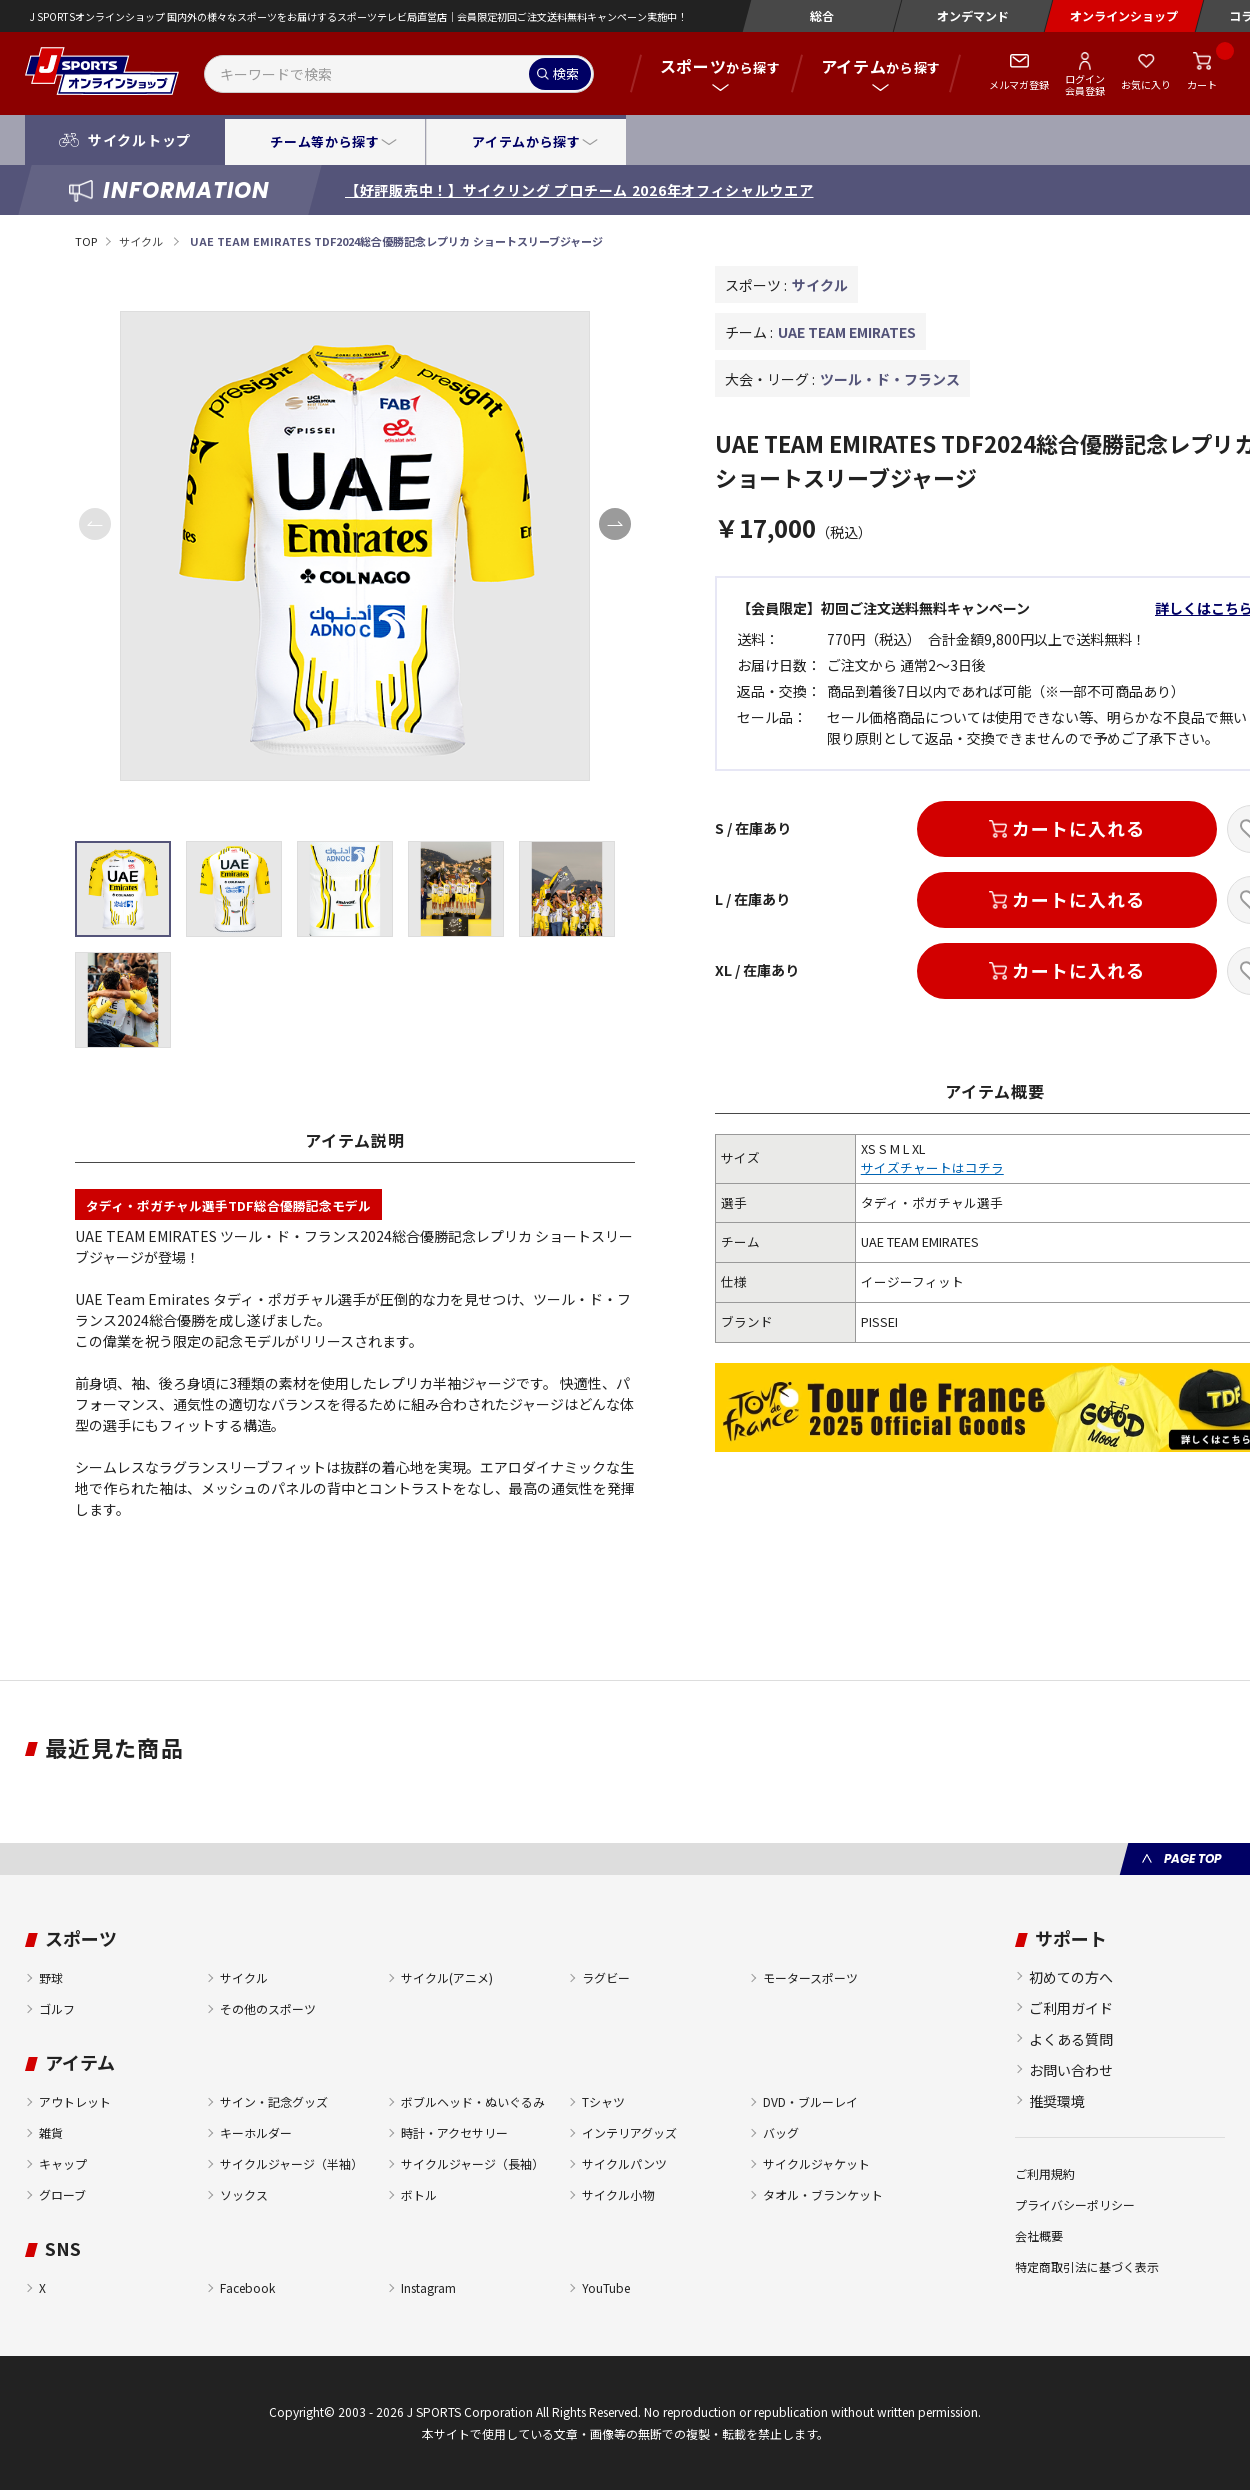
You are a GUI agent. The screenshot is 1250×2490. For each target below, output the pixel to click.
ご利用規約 (1045, 2173)
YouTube (606, 2287)
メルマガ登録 (1019, 84)
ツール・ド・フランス (890, 379)
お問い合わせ (1071, 2070)
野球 (51, 1977)
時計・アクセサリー (454, 2132)
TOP (86, 241)
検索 (566, 73)
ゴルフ (57, 2008)
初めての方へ (1071, 1977)
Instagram (428, 2287)
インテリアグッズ (629, 2132)
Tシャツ (603, 2101)
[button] (615, 524)
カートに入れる (1078, 828)
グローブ (62, 2194)
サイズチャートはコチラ (932, 1167)
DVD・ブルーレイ (810, 2101)
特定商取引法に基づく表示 (1087, 2266)
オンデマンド (973, 15)
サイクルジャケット (816, 2163)
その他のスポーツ (268, 2008)
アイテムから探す (526, 141)
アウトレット (75, 2101)
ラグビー (606, 1977)
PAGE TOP (1192, 1858)
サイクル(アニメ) (447, 1977)
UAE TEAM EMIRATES (847, 332)
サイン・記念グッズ (274, 2101)
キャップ (63, 2163)
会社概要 (1039, 2235)
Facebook (247, 2287)
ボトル (419, 2194)
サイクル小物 (618, 2194)
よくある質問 (1071, 2039)
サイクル (142, 241)
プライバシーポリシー (1075, 2204)
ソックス (244, 2194)
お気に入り (1146, 84)
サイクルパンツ (624, 2163)
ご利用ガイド (1071, 2008)
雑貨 (51, 2132)
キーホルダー (256, 2132)
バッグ (781, 2132)
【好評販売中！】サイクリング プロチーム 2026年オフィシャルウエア (579, 190)
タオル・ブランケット (823, 2194)
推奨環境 (1057, 2101)
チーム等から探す (324, 141)
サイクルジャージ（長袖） (472, 2163)
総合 (822, 15)
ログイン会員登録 (1085, 84)
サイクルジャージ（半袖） (291, 2163)
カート (1202, 84)
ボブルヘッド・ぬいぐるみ (473, 2101)
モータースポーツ (810, 1977)
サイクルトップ (139, 140)
